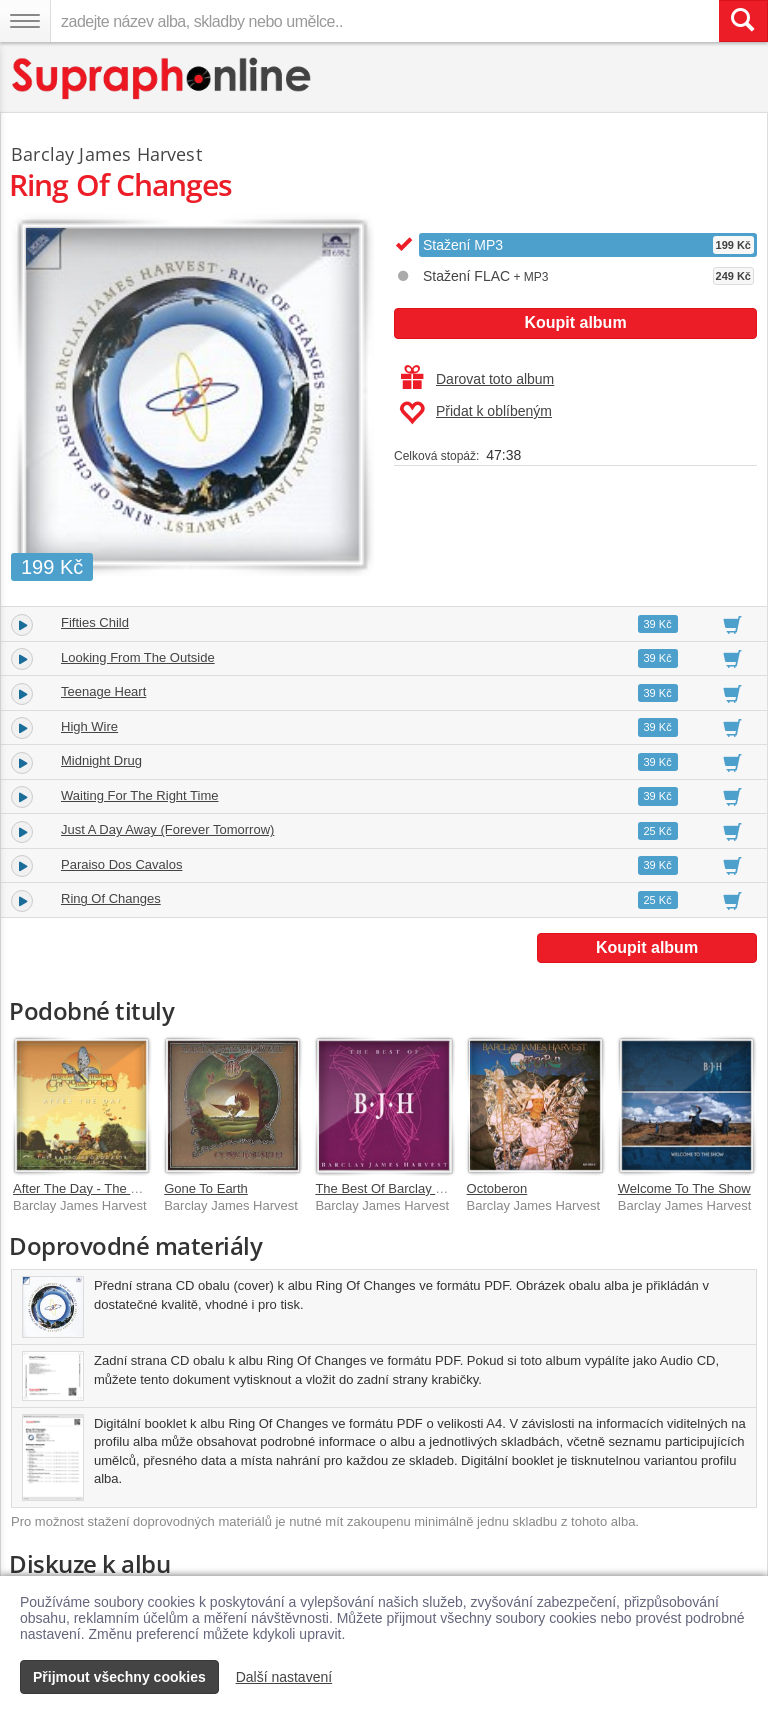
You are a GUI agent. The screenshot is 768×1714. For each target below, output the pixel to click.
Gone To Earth (206, 1188)
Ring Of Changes (111, 898)
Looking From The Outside (138, 657)
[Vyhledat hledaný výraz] (743, 21)
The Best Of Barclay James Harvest (418, 1188)
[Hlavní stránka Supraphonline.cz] (162, 78)
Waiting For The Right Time (140, 795)
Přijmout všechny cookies (119, 1677)
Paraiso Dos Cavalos (121, 864)
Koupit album (575, 322)
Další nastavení (284, 1677)
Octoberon (497, 1188)
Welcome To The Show (684, 1188)
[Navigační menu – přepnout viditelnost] (25, 21)
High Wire (89, 726)
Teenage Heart (103, 691)
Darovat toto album (477, 379)
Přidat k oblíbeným (475, 413)
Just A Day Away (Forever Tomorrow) (167, 829)
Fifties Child (95, 622)
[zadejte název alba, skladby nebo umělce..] (384, 21)
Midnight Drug (101, 760)
